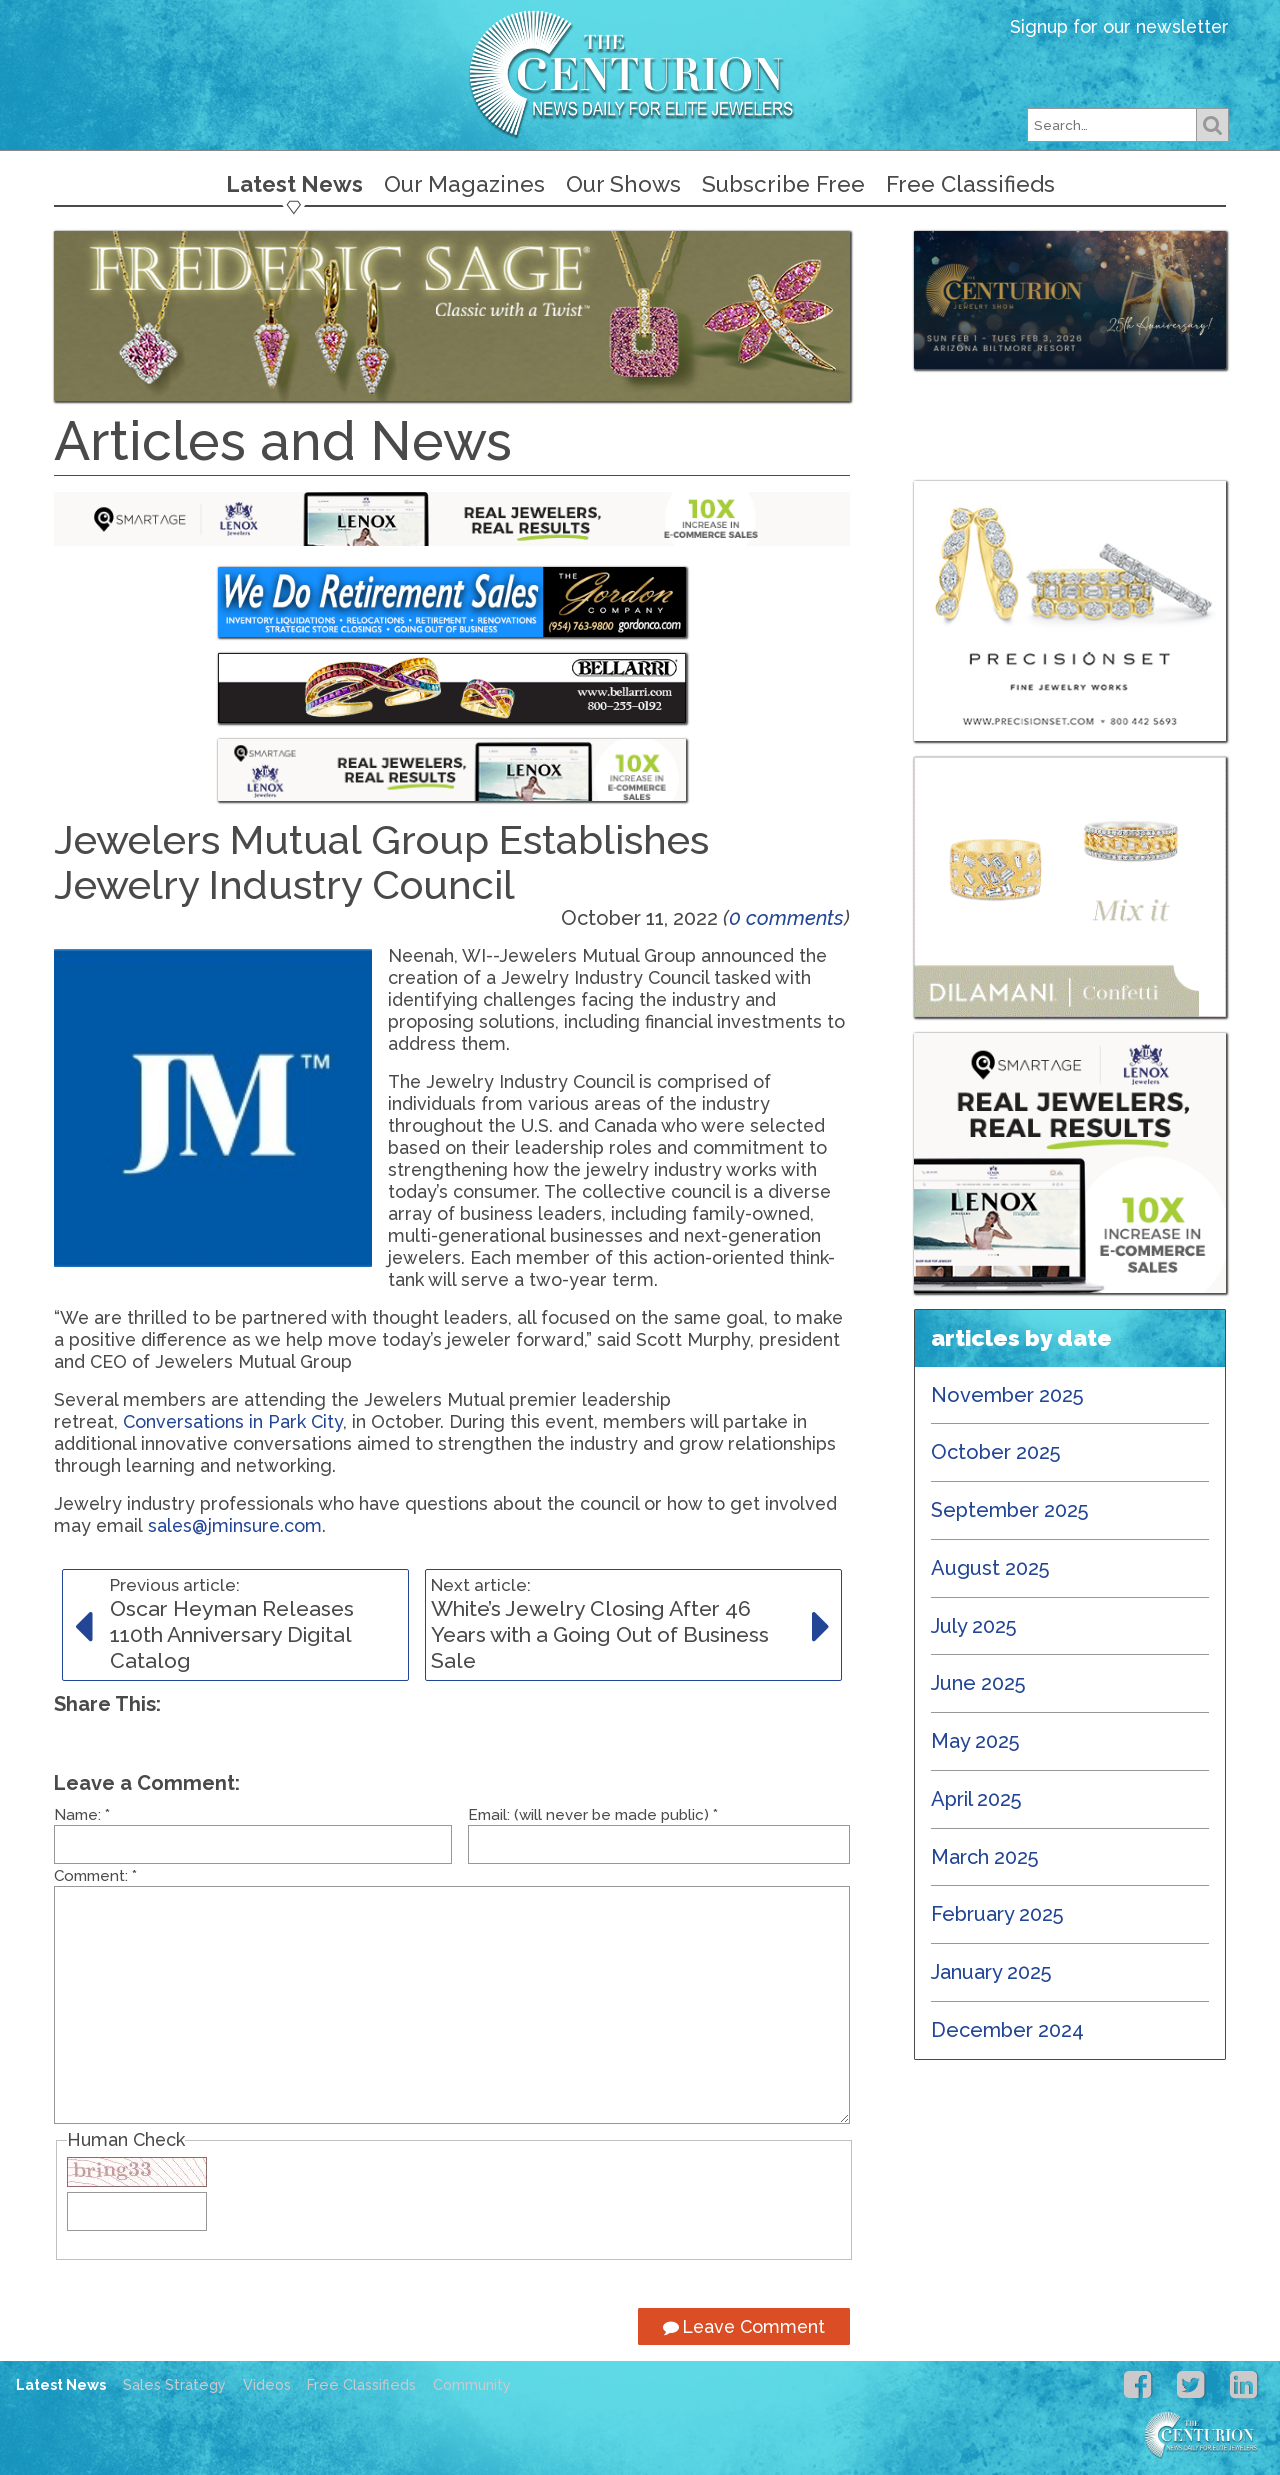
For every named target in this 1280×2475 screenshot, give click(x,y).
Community (472, 2385)
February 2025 (997, 1914)
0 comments (786, 918)
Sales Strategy (174, 2385)
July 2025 (974, 1626)
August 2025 (990, 1568)
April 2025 (976, 1799)
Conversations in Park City (233, 1421)
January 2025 (991, 1972)
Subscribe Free (783, 184)
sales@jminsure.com (235, 1525)
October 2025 (996, 1452)
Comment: (95, 1876)
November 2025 (1007, 1395)
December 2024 (1007, 2030)
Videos (267, 2385)
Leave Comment (744, 2326)
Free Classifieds (970, 184)
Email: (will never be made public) (593, 1815)
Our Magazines (464, 184)
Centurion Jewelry (640, 73)
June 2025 (978, 1683)
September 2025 (1010, 1510)
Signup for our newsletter (1119, 26)
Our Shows (623, 184)
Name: (82, 1815)
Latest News (294, 184)
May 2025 (975, 1741)
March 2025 (985, 1857)
